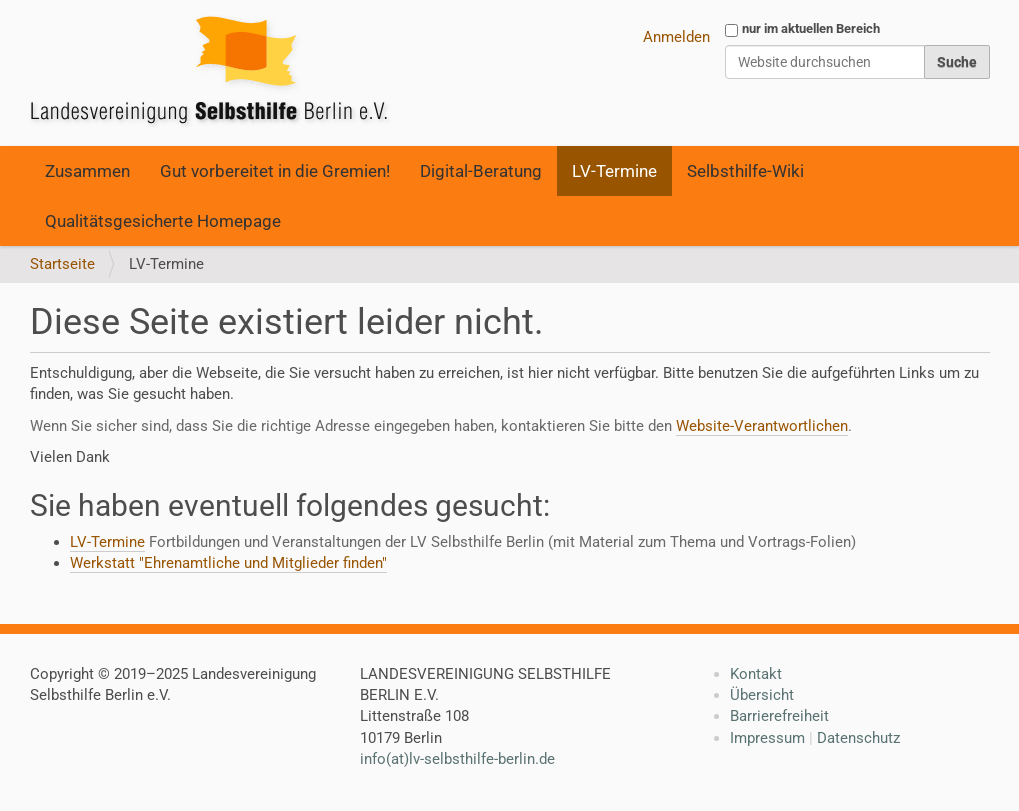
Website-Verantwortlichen (762, 426)
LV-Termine (614, 171)
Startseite (62, 264)
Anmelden (676, 37)
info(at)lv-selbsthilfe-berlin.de (457, 759)
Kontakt (756, 674)
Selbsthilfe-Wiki (745, 171)
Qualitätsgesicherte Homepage (163, 221)
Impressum (767, 738)
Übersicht (762, 695)
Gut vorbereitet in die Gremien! (275, 171)
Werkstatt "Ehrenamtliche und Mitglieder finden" (228, 563)
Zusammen (87, 171)
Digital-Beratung (481, 171)
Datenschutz (858, 738)
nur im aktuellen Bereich (811, 28)
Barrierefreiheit (779, 716)
